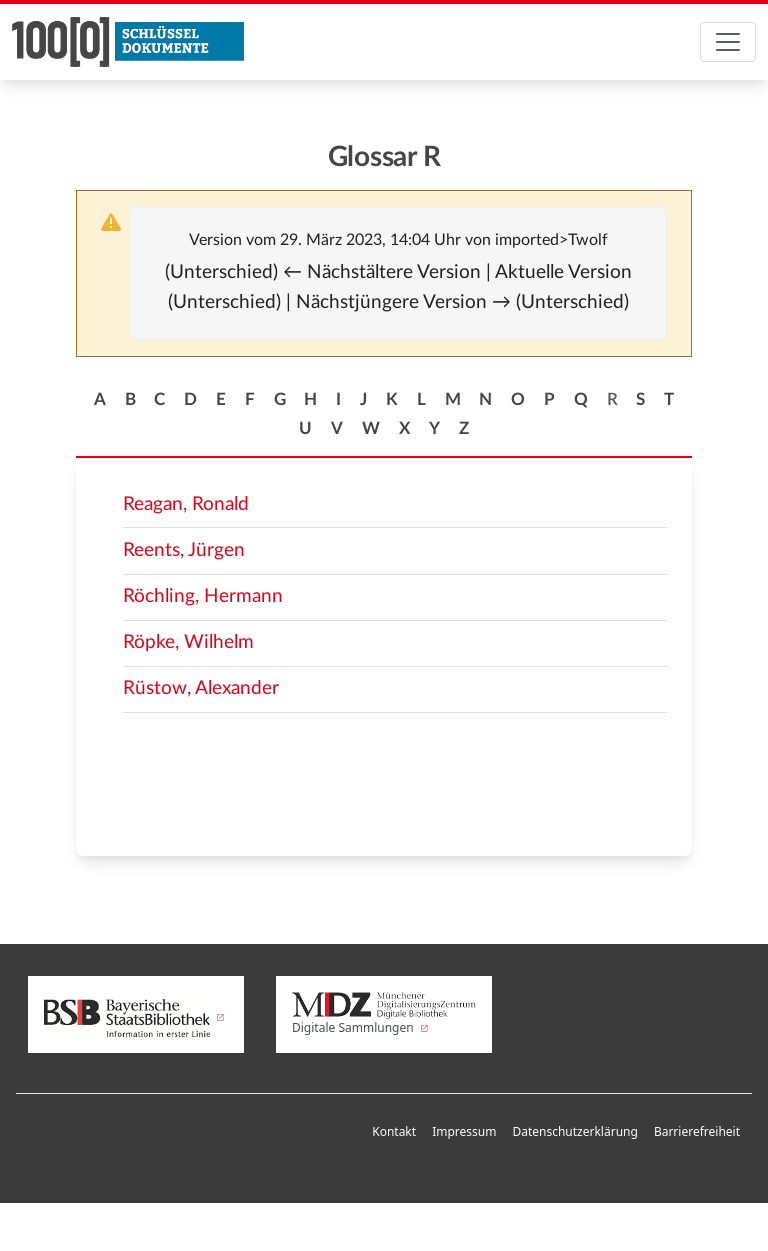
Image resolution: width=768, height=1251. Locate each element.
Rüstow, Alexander (201, 688)
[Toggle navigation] (728, 42)
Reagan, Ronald (186, 504)
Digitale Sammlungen (384, 1014)
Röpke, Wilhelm (188, 642)
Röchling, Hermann (203, 596)
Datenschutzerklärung (574, 1131)
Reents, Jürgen (184, 550)
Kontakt (394, 1131)
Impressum (464, 1131)
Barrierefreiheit (697, 1131)
